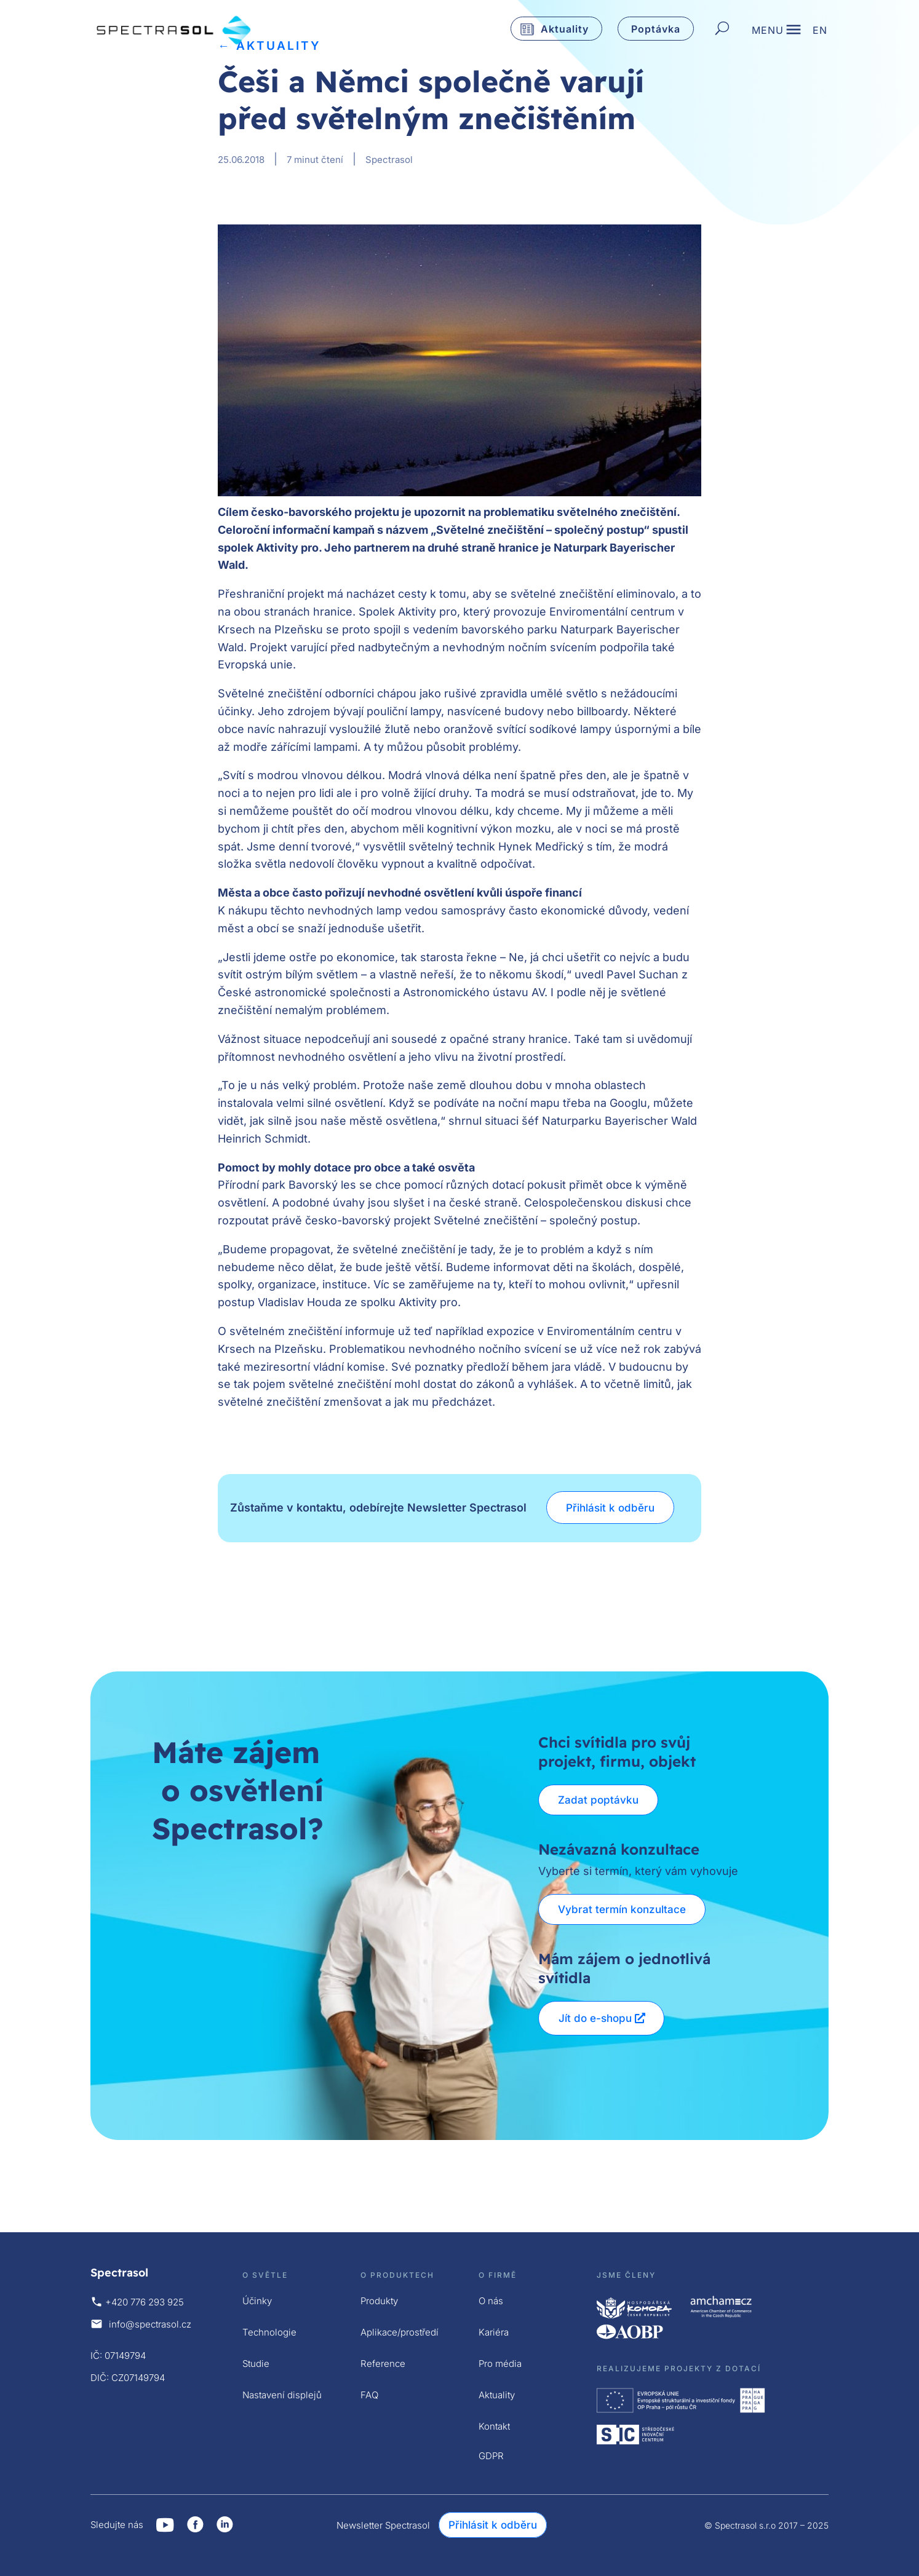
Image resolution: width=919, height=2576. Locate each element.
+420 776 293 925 (144, 2302)
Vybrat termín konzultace (622, 1909)
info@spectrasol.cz (150, 2324)
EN (820, 31)
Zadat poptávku (599, 1800)
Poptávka (655, 29)
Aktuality (565, 29)
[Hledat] (722, 29)
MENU (768, 31)
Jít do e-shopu (595, 2018)
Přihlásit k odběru (611, 1508)
